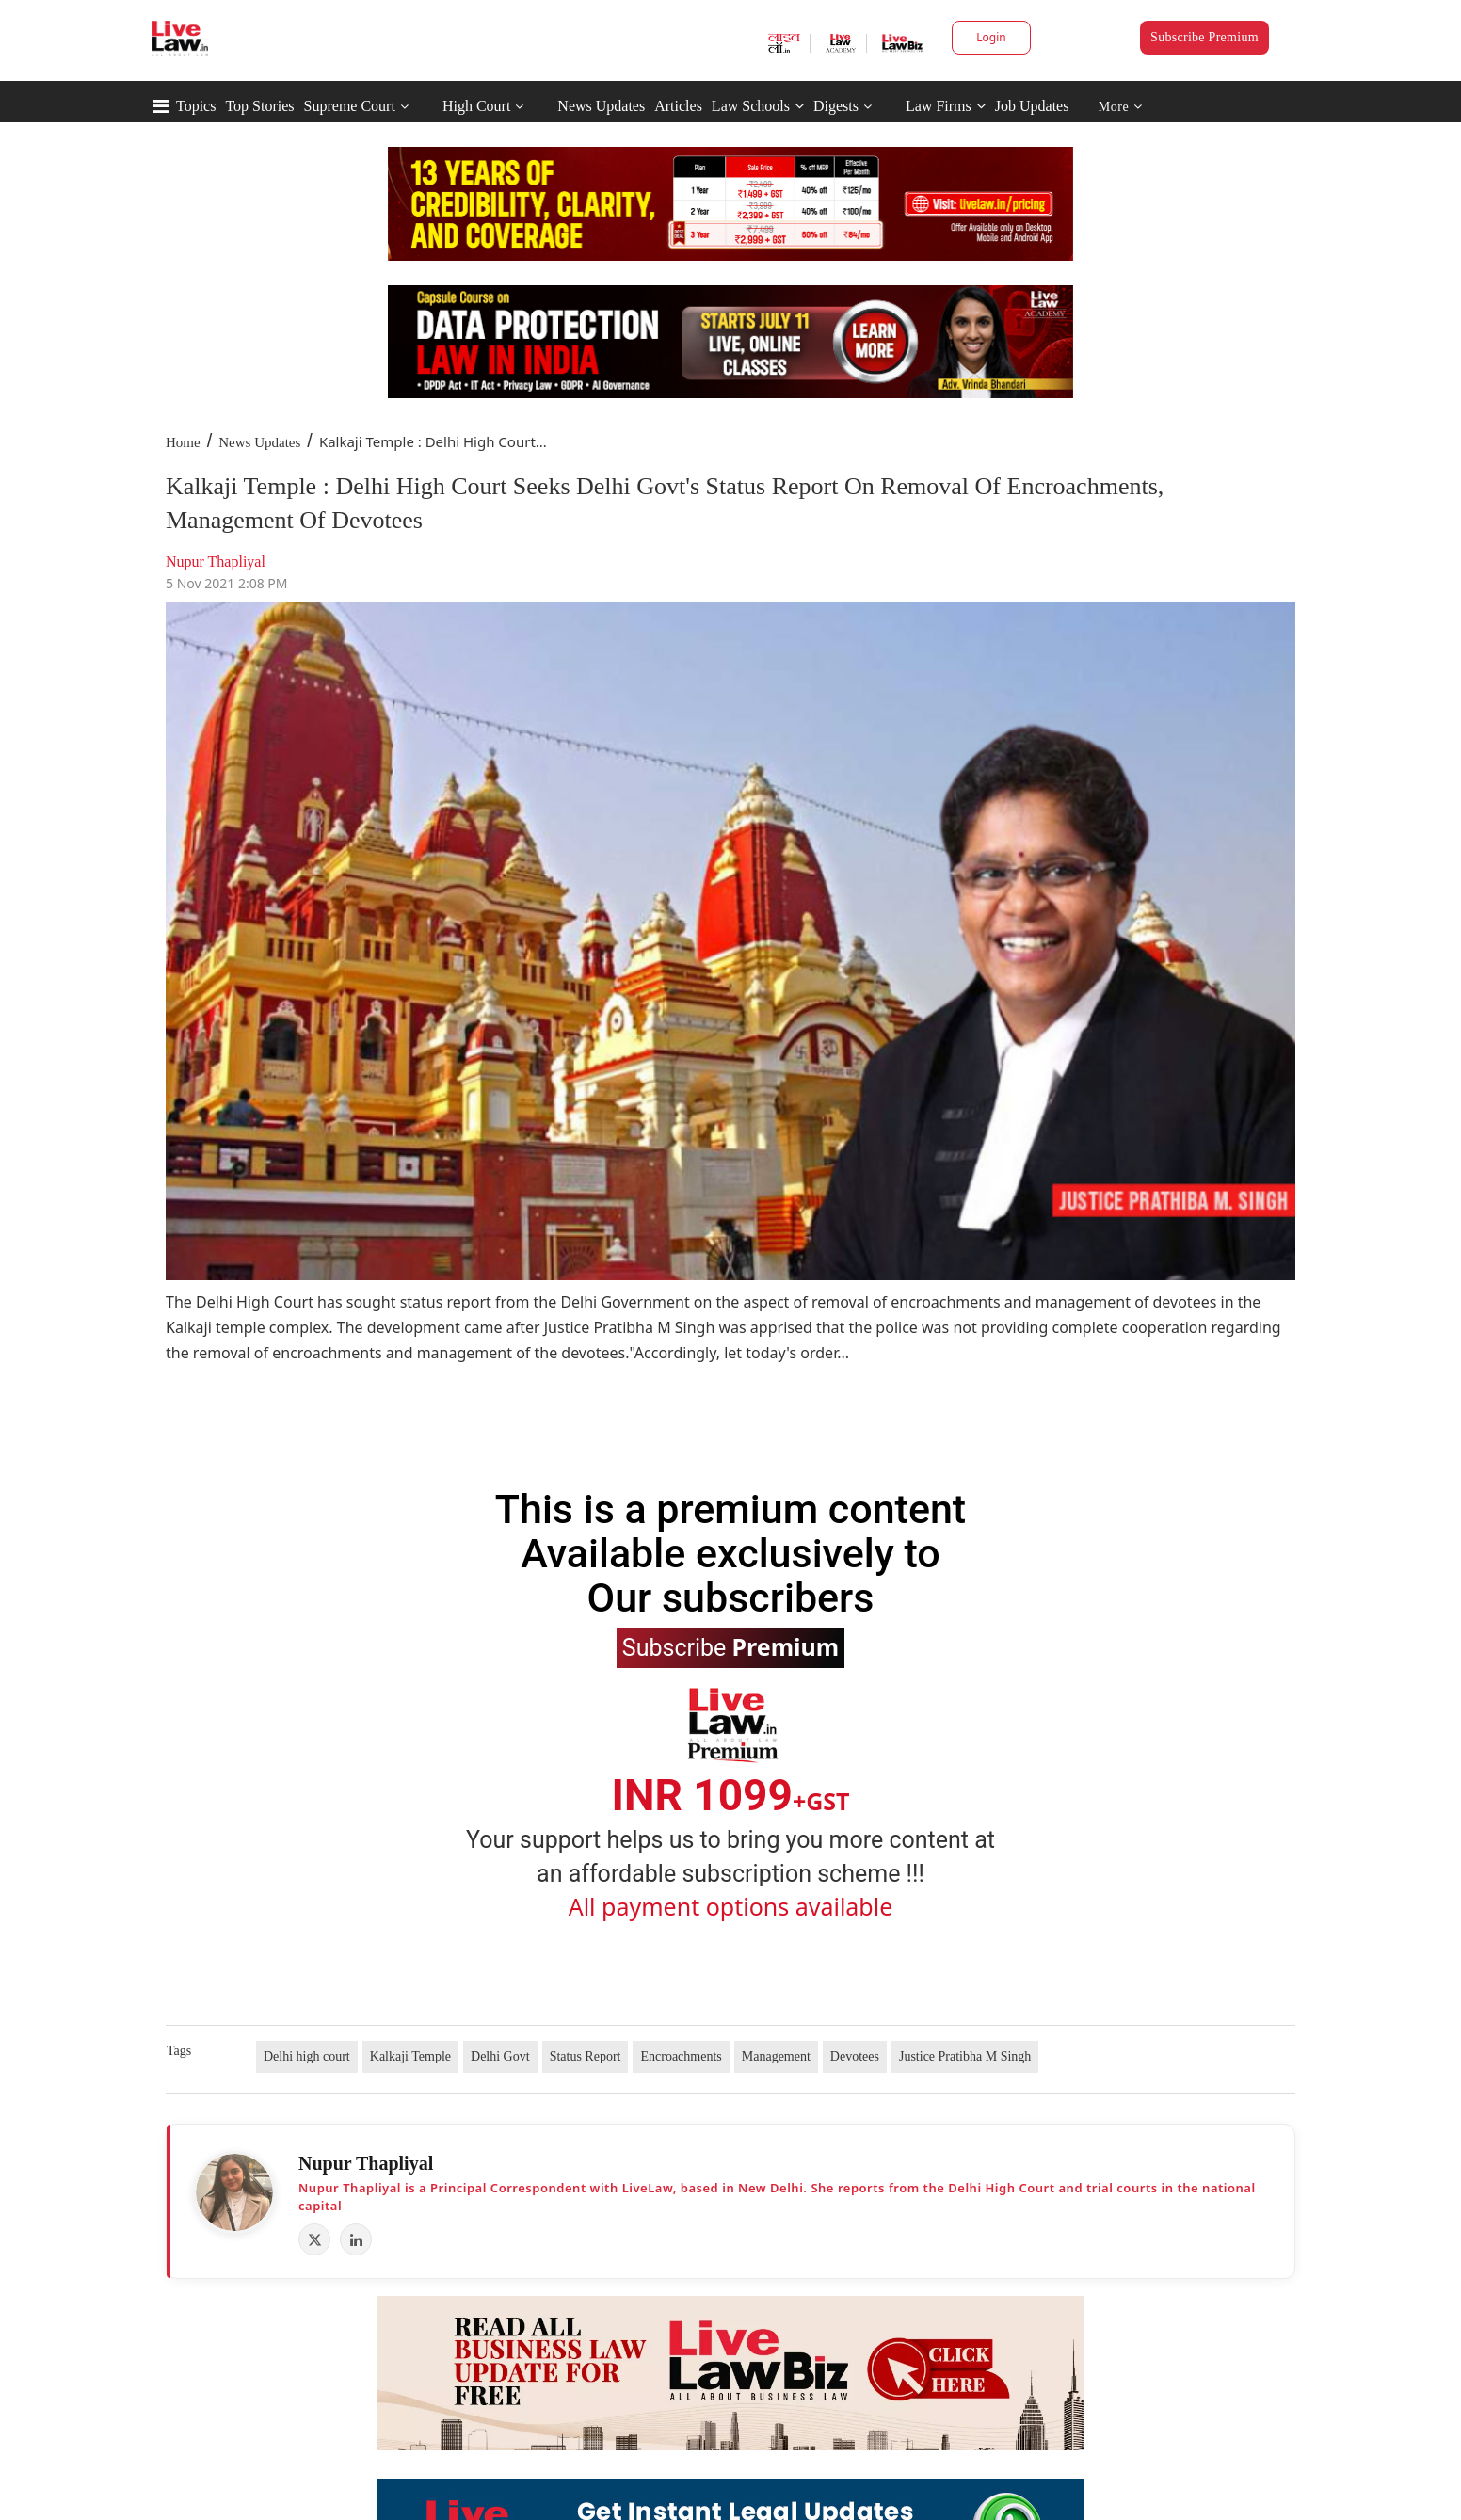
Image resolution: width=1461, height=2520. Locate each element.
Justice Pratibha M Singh (965, 2056)
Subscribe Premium (1204, 37)
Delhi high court (307, 2056)
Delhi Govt (500, 2056)
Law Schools (758, 106)
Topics (196, 106)
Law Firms (946, 106)
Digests (836, 106)
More (1121, 107)
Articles (678, 106)
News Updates (601, 106)
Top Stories (259, 106)
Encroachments (680, 2056)
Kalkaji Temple (410, 2056)
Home (183, 442)
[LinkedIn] (356, 2239)
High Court (476, 106)
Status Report (585, 2056)
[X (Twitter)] (314, 2239)
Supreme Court (349, 106)
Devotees (854, 2056)
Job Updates (1032, 106)
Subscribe (730, 1646)
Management (776, 2056)
